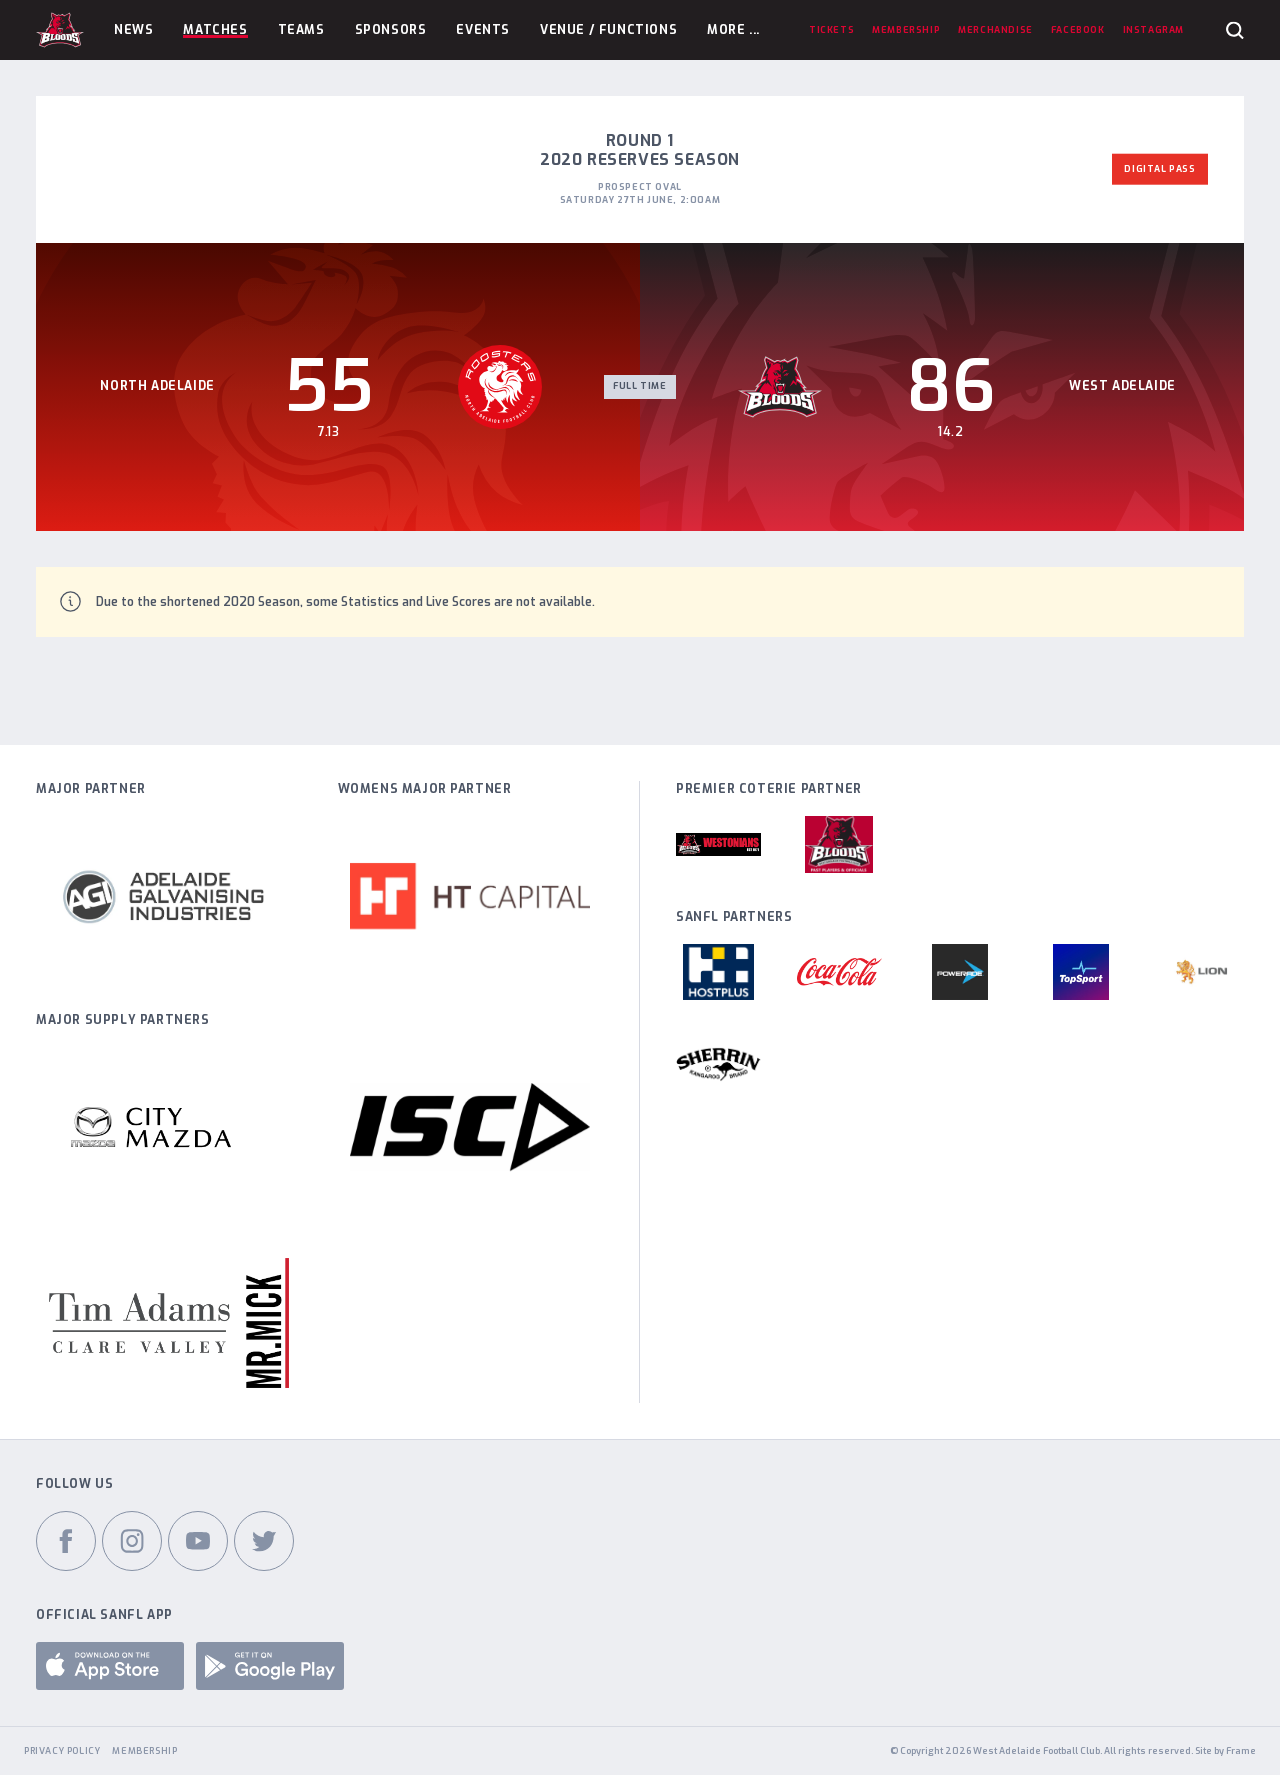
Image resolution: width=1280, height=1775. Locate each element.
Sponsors (391, 30)
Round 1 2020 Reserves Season (640, 150)
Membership (144, 1751)
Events (483, 30)
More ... (733, 30)
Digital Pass (1159, 169)
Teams (301, 30)
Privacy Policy (62, 1751)
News (133, 30)
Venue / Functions (608, 30)
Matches (215, 30)
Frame (1241, 1751)
